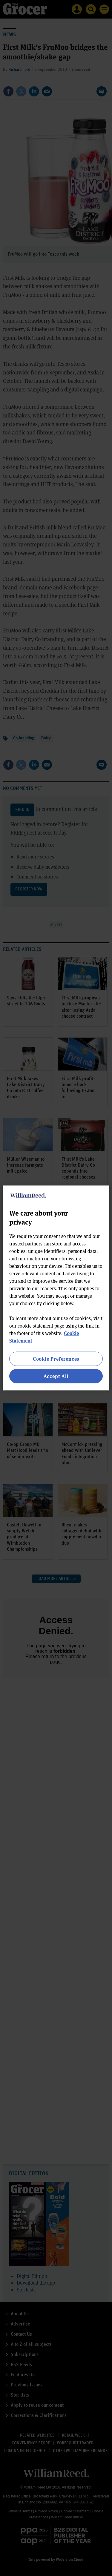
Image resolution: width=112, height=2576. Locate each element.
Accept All (56, 1376)
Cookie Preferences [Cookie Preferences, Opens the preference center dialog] (56, 1358)
